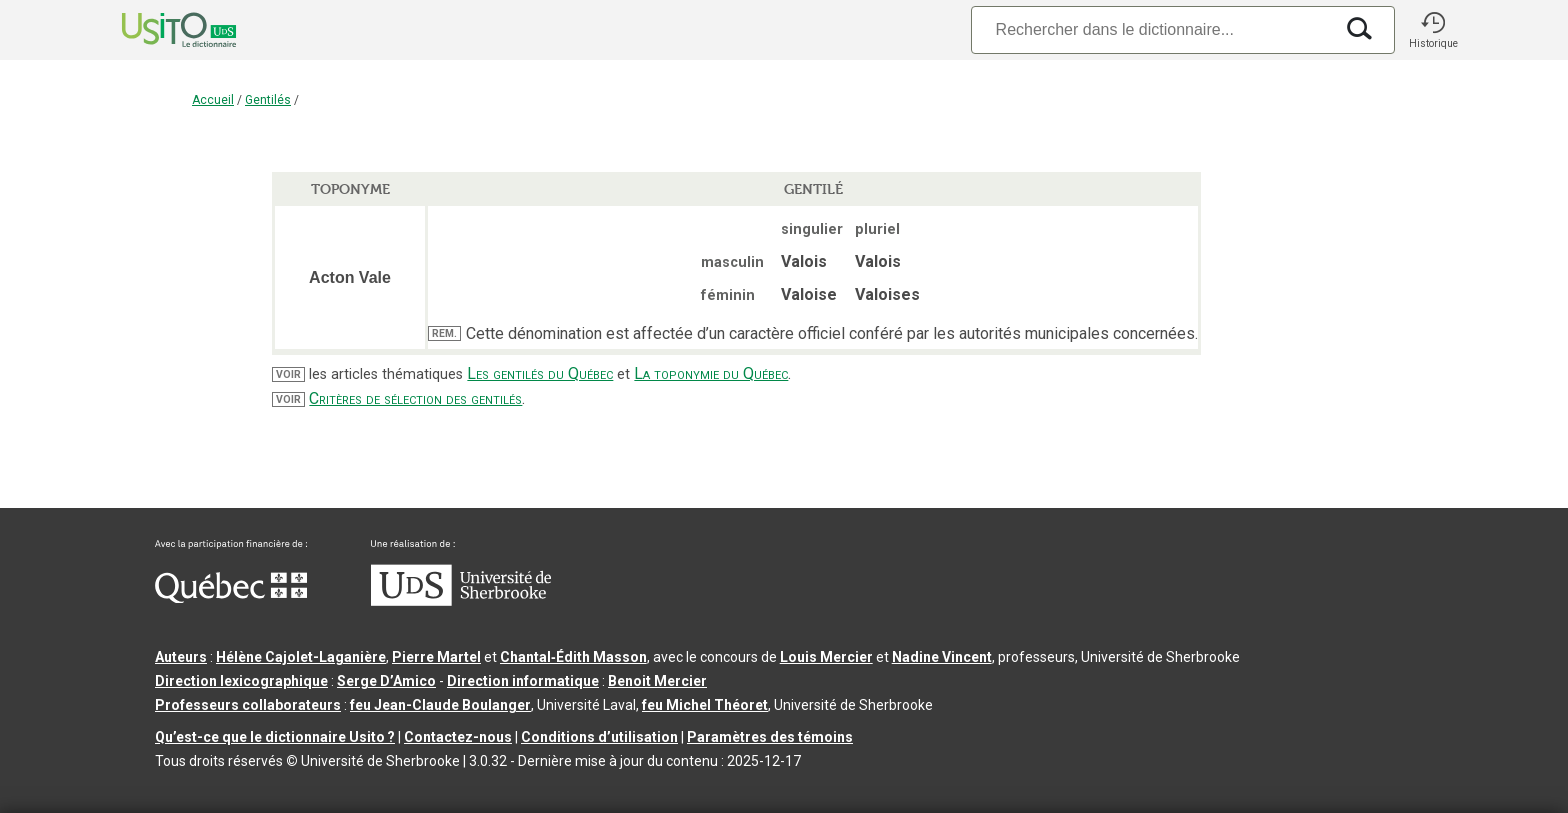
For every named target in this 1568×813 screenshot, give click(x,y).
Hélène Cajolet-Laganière (301, 657)
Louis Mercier (826, 657)
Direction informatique (523, 681)
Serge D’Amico (386, 681)
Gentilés (268, 100)
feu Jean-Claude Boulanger (440, 705)
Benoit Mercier (657, 681)
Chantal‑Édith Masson (573, 657)
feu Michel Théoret (705, 705)
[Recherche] (1152, 29)
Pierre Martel (436, 657)
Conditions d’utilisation (599, 737)
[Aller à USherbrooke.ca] (461, 601)
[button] (1433, 30)
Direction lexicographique (241, 681)
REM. (444, 333)
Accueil (213, 100)
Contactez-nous (458, 737)
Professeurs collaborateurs (248, 705)
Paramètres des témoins (770, 737)
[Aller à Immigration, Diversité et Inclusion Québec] (231, 598)
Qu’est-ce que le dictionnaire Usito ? (275, 737)
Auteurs (181, 657)
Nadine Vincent (942, 657)
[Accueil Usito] (157, 30)
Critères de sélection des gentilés (415, 398)
